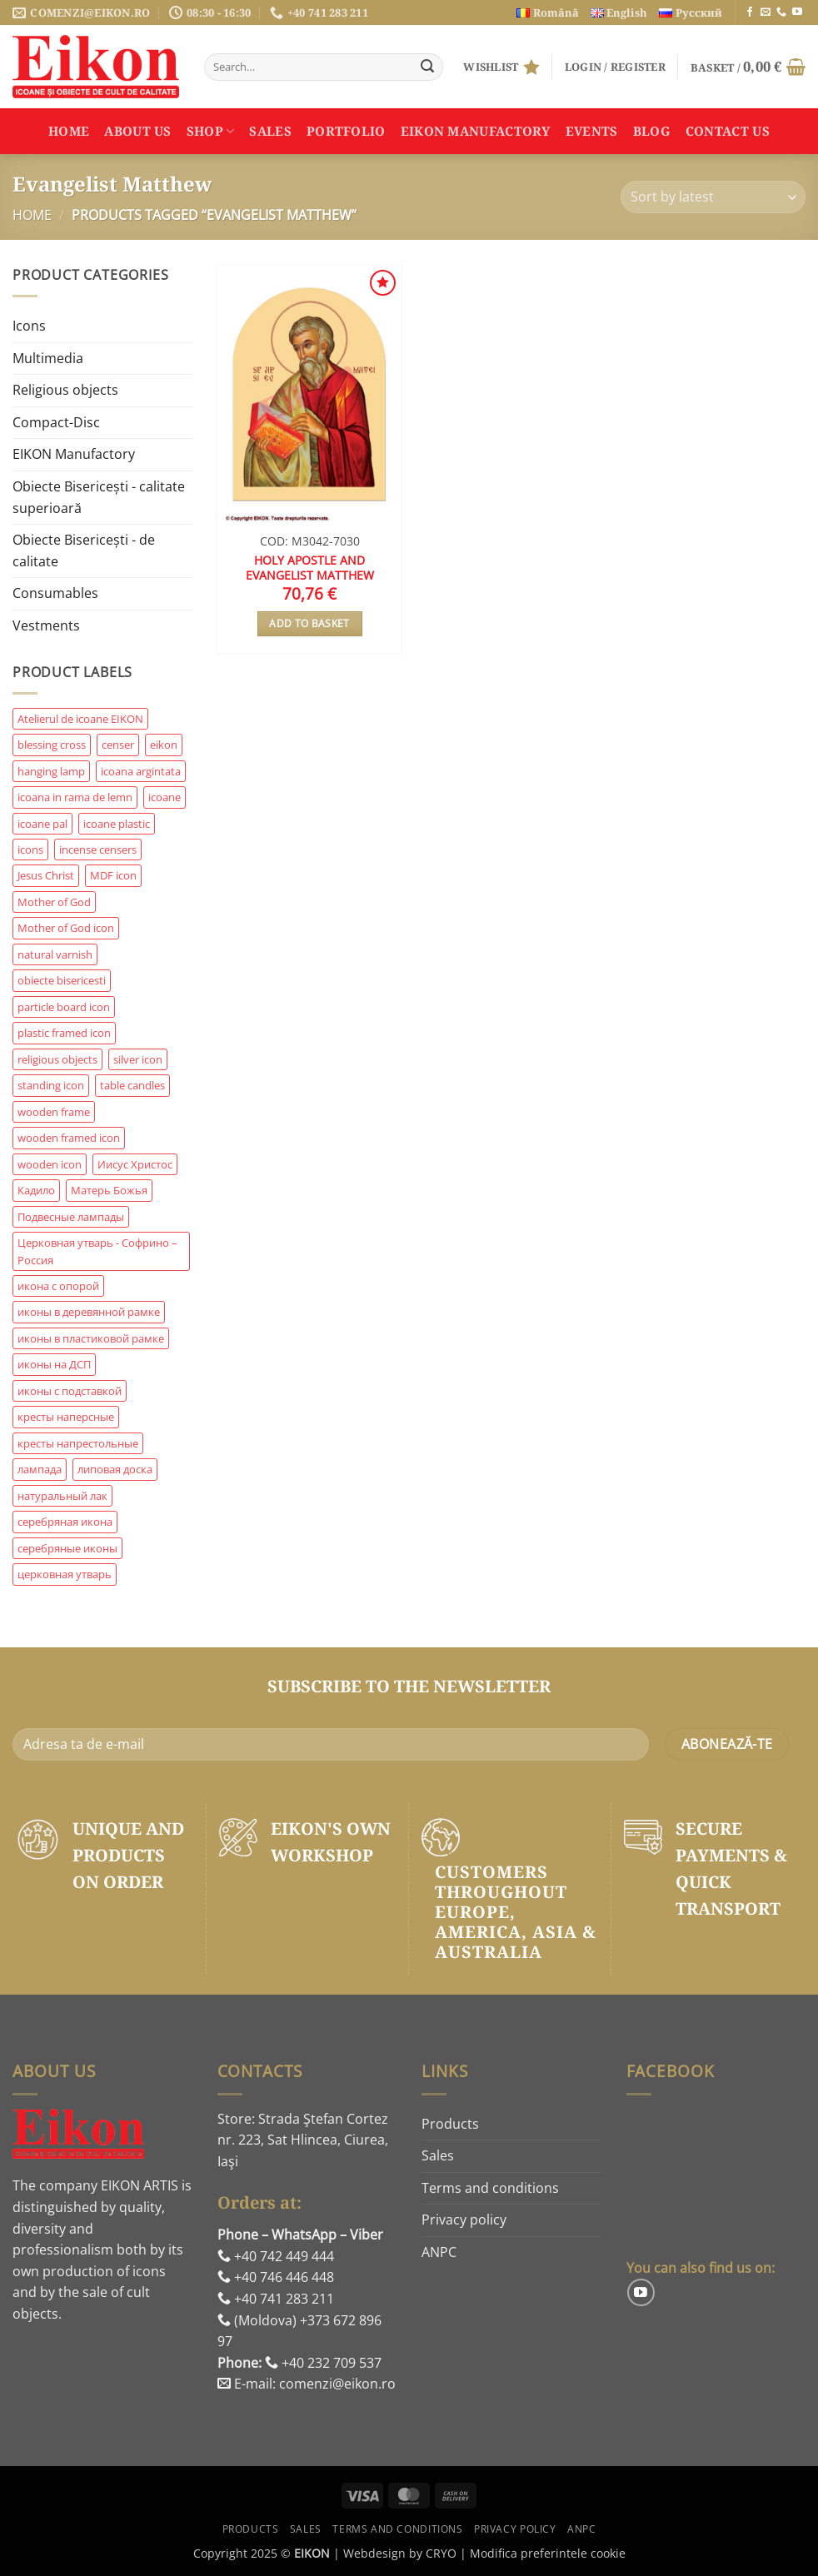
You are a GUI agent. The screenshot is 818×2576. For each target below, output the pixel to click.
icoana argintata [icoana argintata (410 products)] (141, 771)
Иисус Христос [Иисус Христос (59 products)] (134, 1164)
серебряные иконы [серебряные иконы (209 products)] (67, 1548)
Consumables (55, 593)
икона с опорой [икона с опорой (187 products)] (58, 1285)
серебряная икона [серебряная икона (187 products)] (64, 1521)
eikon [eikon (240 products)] (163, 744)
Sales (270, 130)
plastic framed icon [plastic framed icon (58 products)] (64, 1032)
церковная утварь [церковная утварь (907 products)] (64, 1574)
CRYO (441, 2553)
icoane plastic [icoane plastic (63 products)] (116, 823)
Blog (652, 130)
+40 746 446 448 (275, 2277)
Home (68, 130)
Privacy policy (463, 2219)
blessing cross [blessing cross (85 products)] (51, 744)
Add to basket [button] (309, 623)
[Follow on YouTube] (797, 12)
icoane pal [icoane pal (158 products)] (42, 823)
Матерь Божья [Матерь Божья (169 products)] (109, 1190)
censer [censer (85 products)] (118, 744)
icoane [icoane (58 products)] (164, 797)
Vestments (46, 625)
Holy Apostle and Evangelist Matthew (310, 568)
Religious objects (65, 390)
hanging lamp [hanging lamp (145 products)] (51, 771)
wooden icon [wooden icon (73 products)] (49, 1164)
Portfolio (346, 130)
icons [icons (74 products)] (30, 849)
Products (450, 2124)
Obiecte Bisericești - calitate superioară (98, 497)
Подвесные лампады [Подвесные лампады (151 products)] (70, 1216)
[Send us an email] (766, 12)
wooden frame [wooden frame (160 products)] (53, 1111)
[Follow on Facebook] (750, 12)
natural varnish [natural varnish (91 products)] (54, 954)
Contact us (728, 130)
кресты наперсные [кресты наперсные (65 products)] (65, 1416)
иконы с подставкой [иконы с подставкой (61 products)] (69, 1390)
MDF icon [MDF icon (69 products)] (113, 875)
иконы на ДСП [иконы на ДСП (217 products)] (54, 1364)
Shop (211, 130)
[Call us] (781, 12)
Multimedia (47, 358)
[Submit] (427, 67)
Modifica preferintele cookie (548, 2553)
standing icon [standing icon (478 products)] (50, 1085)
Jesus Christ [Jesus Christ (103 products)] (45, 875)
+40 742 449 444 (275, 2256)
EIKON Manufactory (476, 130)
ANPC (438, 2252)
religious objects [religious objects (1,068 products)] (57, 1059)
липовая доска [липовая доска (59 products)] (114, 1469)
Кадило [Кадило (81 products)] (36, 1190)
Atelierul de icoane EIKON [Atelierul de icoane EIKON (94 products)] (80, 718)
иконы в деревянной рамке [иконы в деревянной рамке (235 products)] (88, 1311)
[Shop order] (713, 197)
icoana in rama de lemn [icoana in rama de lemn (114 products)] (74, 797)
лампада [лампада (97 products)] (39, 1469)
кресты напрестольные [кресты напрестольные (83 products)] (77, 1443)
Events (592, 130)
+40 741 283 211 (275, 2299)
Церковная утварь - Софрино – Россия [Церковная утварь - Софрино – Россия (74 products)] (97, 1251)
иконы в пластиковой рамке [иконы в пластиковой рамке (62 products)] (90, 1338)
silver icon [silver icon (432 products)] (137, 1059)
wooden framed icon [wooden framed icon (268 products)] (68, 1137)
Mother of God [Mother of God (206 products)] (54, 901)
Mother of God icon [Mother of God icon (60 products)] (65, 927)
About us (137, 130)
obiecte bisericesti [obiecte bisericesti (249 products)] (61, 980)
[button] (615, 67)
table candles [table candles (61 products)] (132, 1085)
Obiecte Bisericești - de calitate (83, 551)
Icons (29, 325)
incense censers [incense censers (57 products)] (98, 849)
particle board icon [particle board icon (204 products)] (63, 1006)
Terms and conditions (490, 2188)
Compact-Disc (56, 422)
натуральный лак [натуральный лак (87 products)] (62, 1495)
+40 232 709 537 (323, 2363)
